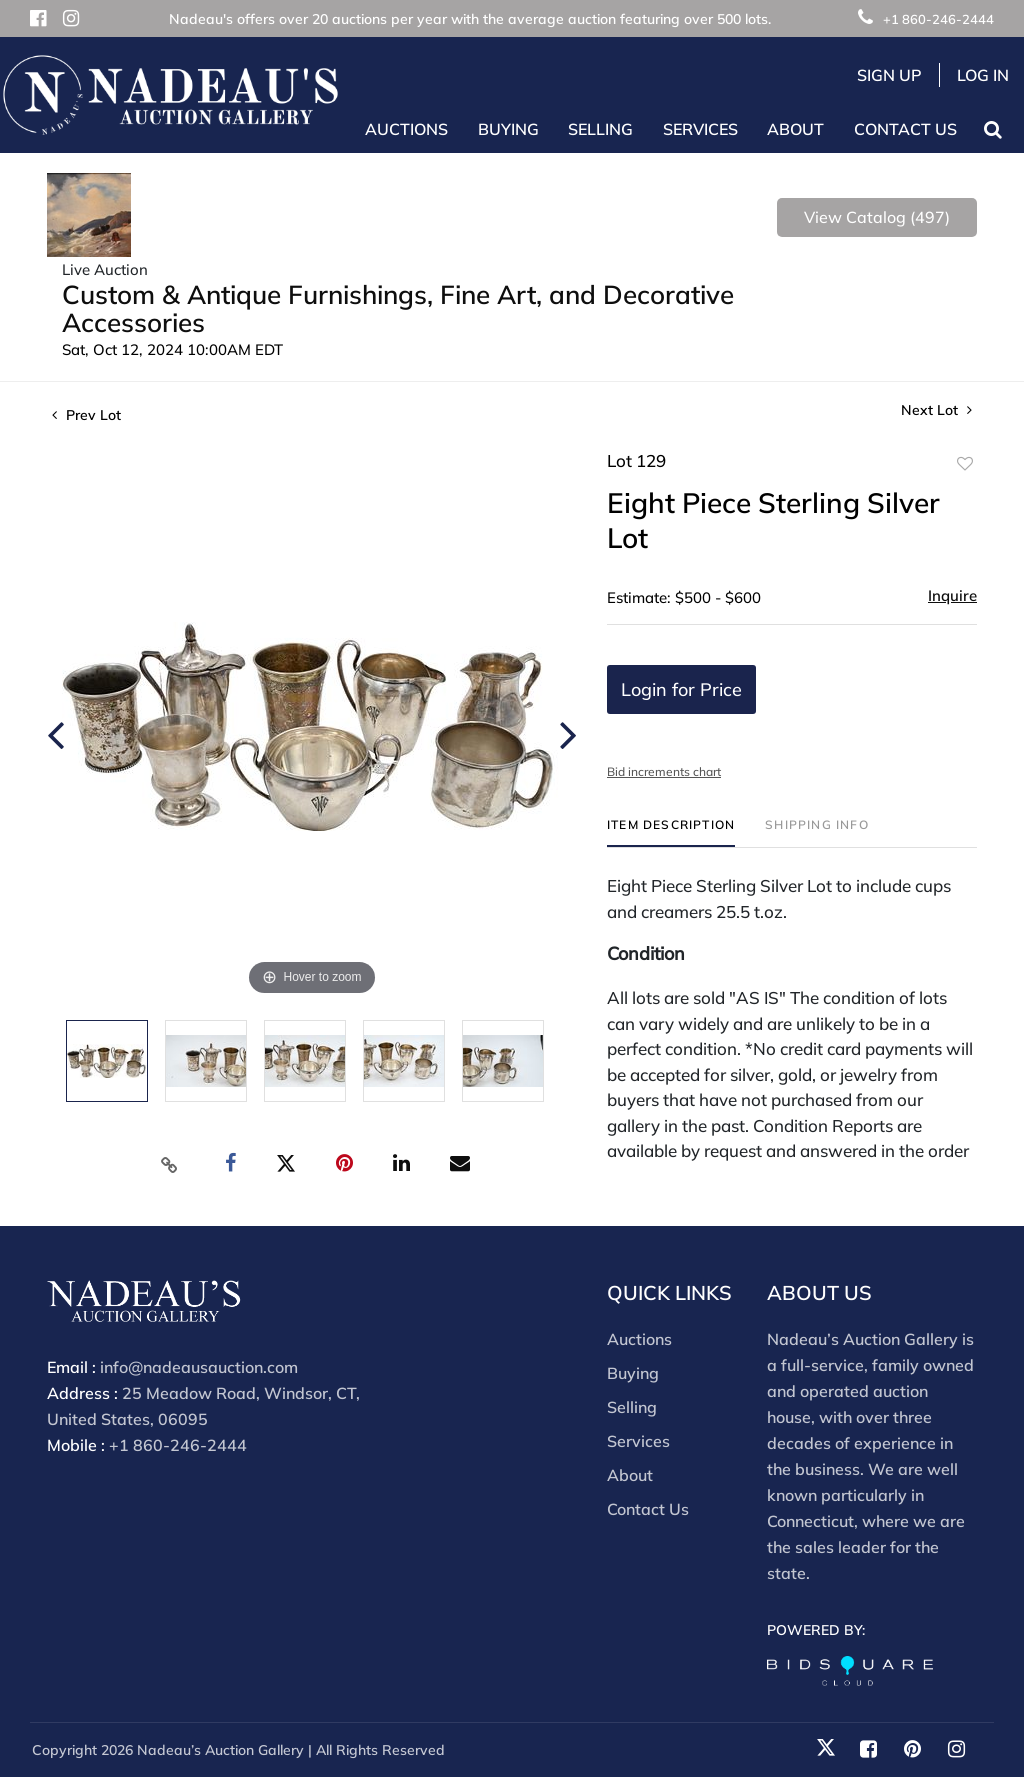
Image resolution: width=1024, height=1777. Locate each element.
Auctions (639, 1339)
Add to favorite (965, 464)
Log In (983, 75)
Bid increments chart (664, 771)
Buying (633, 1373)
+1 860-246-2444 (926, 19)
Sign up (889, 75)
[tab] (671, 832)
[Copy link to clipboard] (170, 1164)
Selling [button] (600, 129)
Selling (632, 1407)
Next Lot (936, 410)
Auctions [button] (406, 129)
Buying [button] (508, 129)
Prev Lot (86, 415)
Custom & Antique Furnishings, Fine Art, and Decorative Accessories (398, 308)
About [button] (795, 129)
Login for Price (681, 689)
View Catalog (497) (877, 217)
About (630, 1475)
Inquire (952, 595)
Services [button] (700, 129)
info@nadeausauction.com (199, 1367)
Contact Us (905, 129)
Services (638, 1441)
